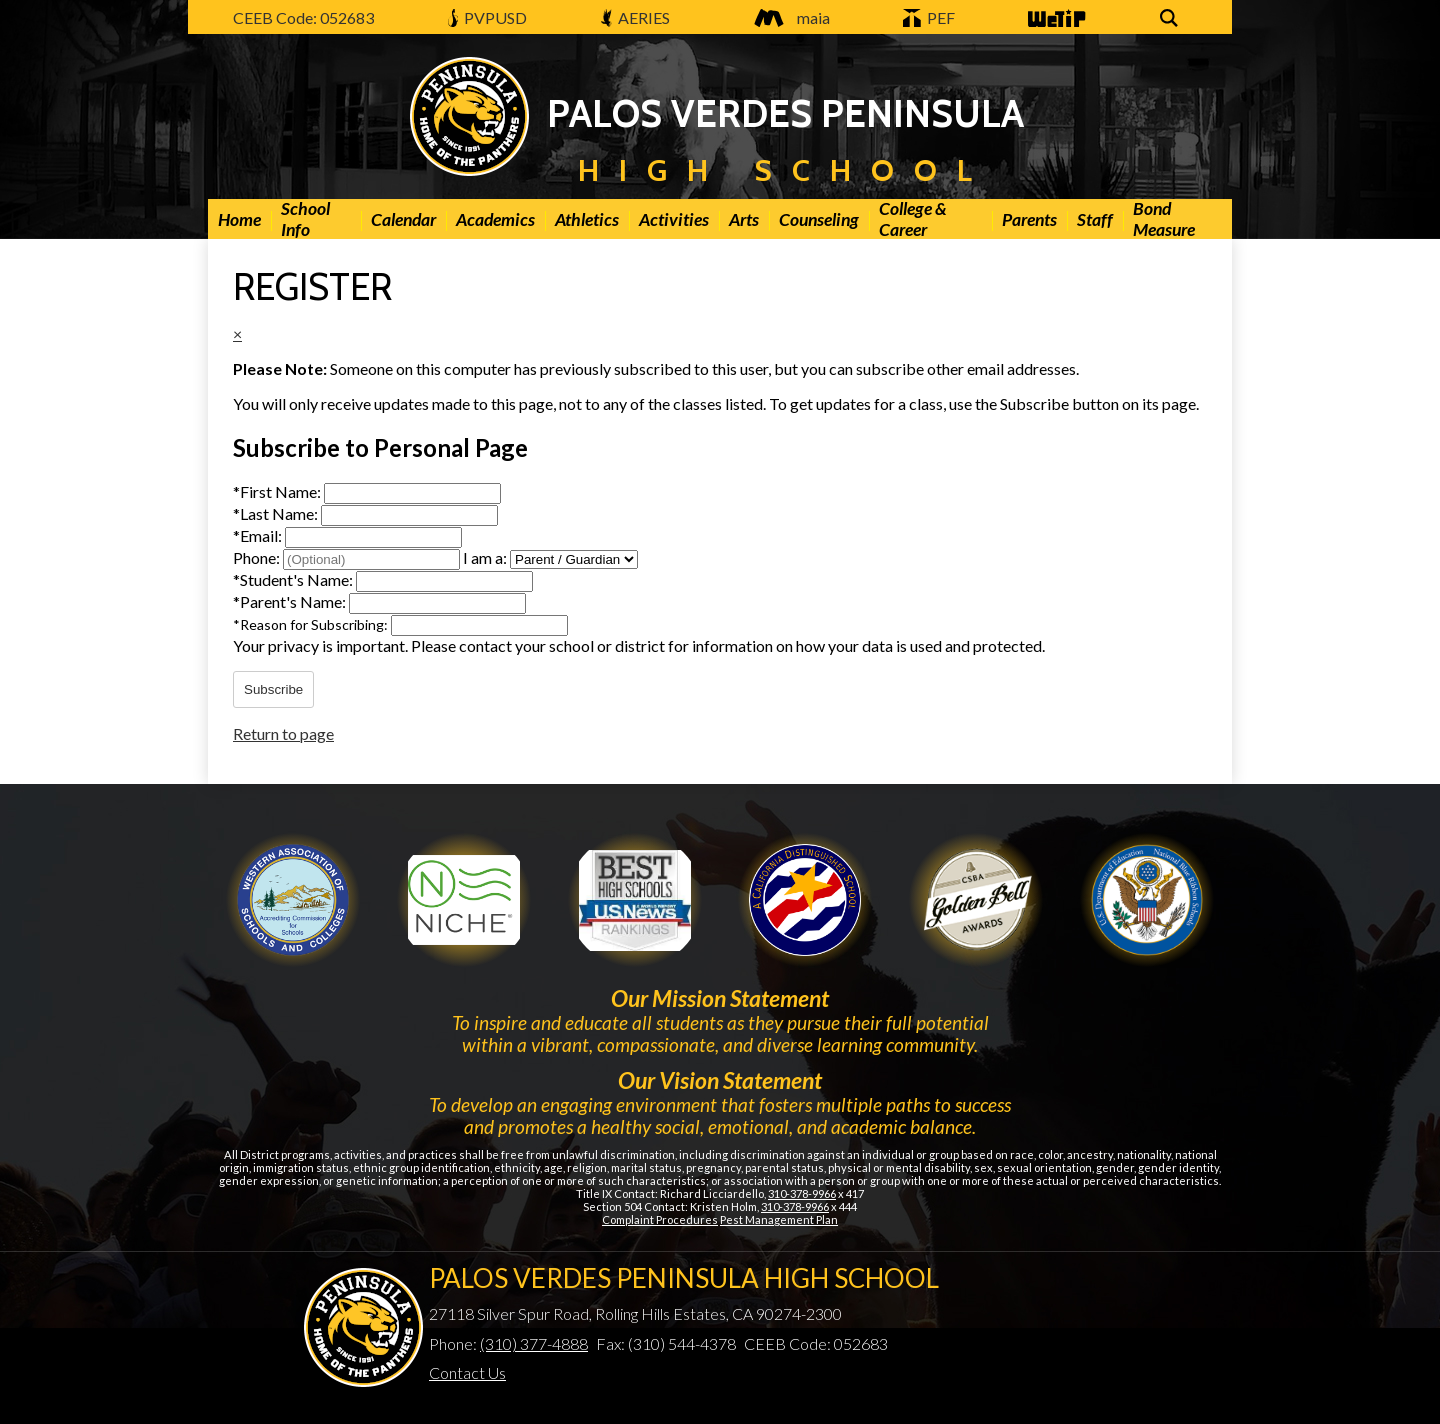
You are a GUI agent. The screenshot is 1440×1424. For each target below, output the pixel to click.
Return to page (283, 733)
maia (787, 17)
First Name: (278, 491)
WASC (293, 900)
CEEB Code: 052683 (303, 17)
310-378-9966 (802, 1193)
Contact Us (467, 1372)
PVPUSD (487, 17)
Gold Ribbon (976, 900)
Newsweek (635, 900)
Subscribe (273, 689)
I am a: (485, 557)
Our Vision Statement (720, 1080)
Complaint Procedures (660, 1219)
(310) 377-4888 (534, 1343)
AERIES (636, 17)
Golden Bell (805, 900)
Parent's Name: (291, 601)
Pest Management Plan (779, 1219)
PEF (929, 17)
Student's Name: (294, 579)
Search (1172, 19)
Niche (464, 900)
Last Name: (277, 513)
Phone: (258, 557)
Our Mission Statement (720, 998)
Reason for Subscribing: (312, 624)
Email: (259, 535)
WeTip (1055, 19)
